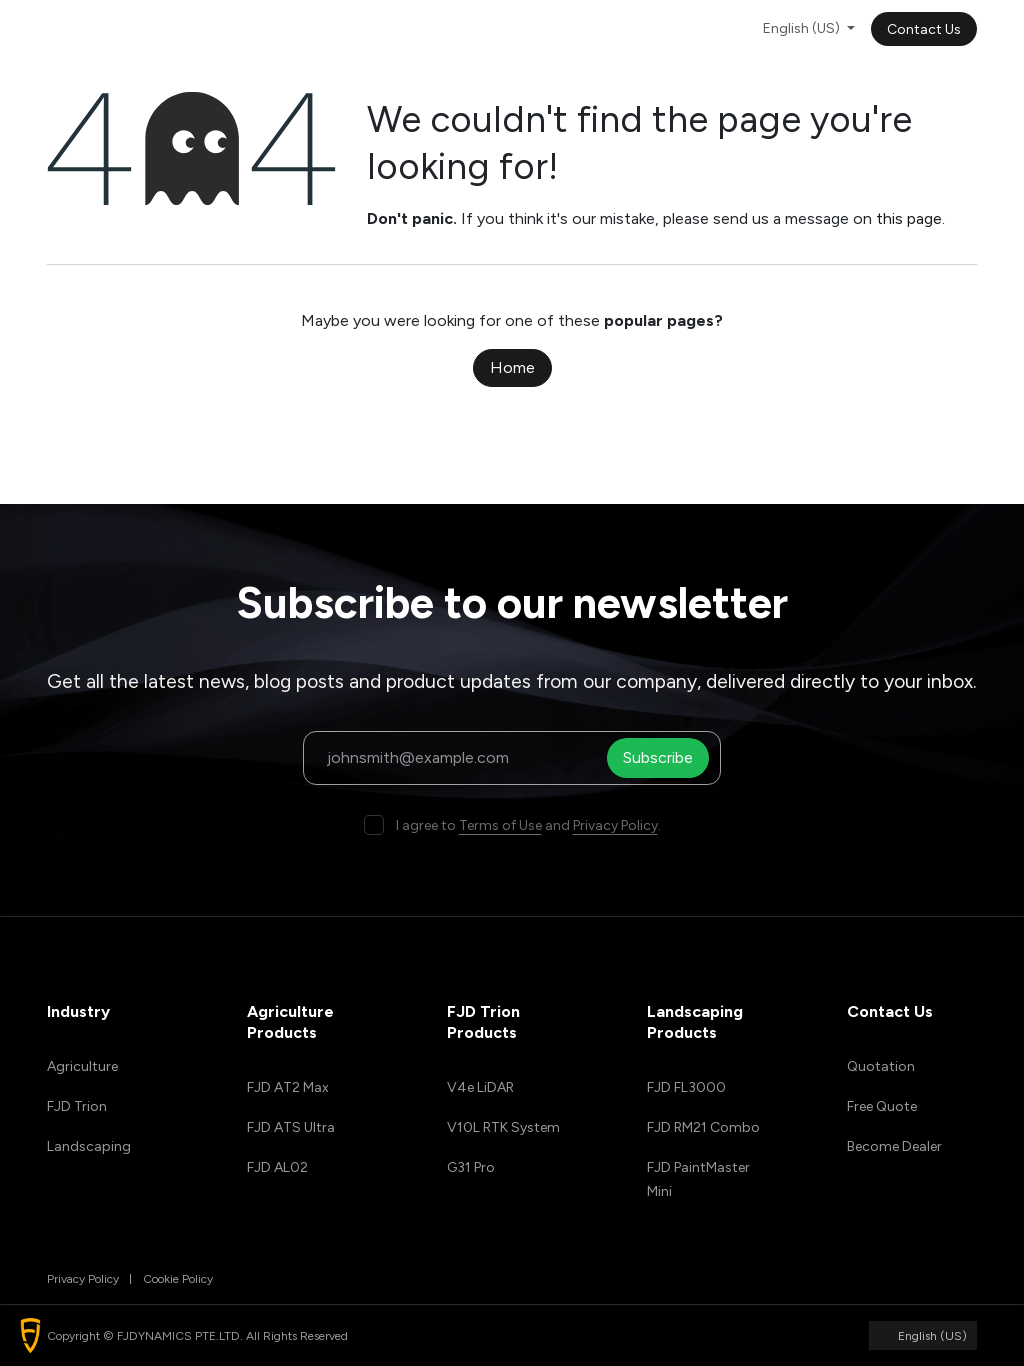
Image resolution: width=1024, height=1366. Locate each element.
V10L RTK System (503, 1127)
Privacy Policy (615, 825)
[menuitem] (286, 28)
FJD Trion (77, 1106)
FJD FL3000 (686, 1087)
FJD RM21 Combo (703, 1127)
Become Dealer (894, 1146)
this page (909, 218)
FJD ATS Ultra (291, 1127)
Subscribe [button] (661, 757)
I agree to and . (528, 825)
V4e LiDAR (480, 1087)
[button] (30, 1335)
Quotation (881, 1066)
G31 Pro (471, 1167)
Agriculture (82, 1066)
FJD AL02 (277, 1167)
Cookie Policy (178, 1279)
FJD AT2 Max (288, 1087)
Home (512, 367)
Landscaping (89, 1146)
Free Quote (882, 1106)
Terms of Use (500, 825)
